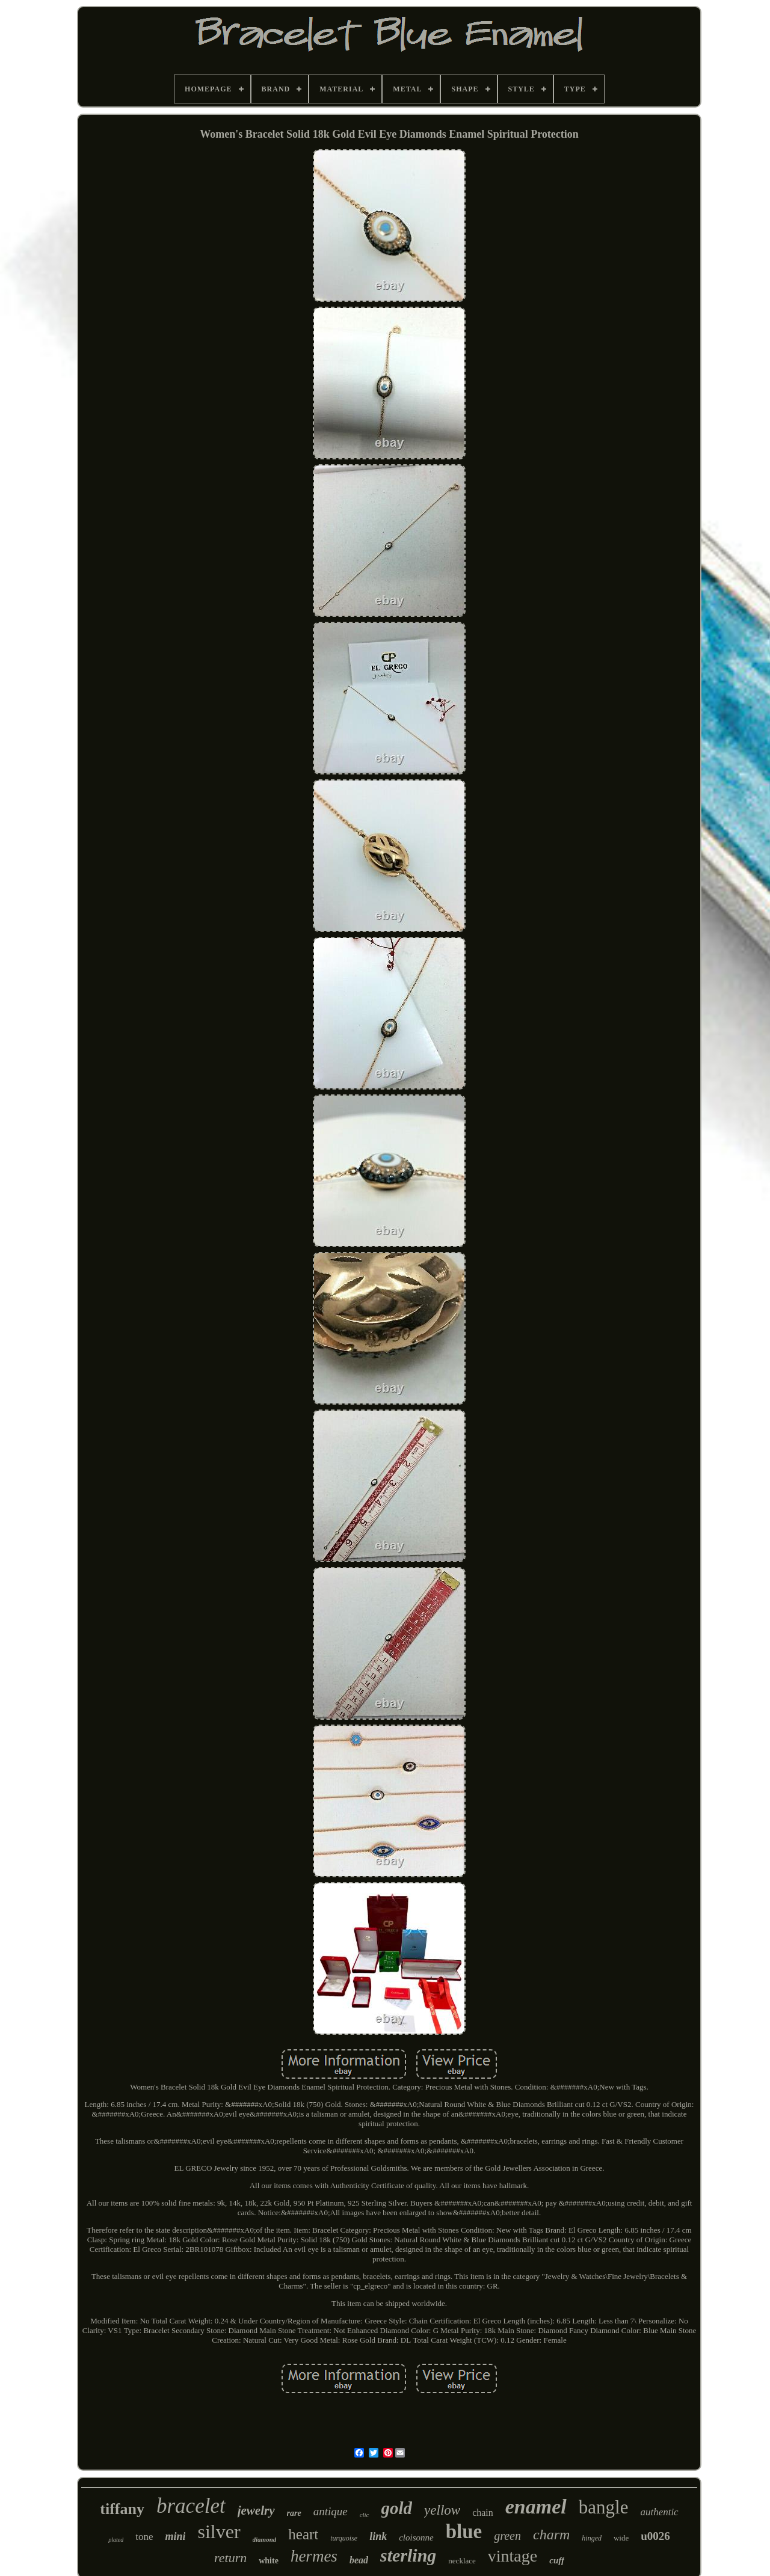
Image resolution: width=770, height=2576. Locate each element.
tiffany (122, 2509)
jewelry (256, 2510)
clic (364, 2514)
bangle (604, 2507)
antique (330, 2511)
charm (551, 2534)
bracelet (191, 2506)
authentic (659, 2512)
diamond (265, 2539)
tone (144, 2536)
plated (115, 2539)
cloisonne (416, 2537)
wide (621, 2537)
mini (175, 2536)
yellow (442, 2510)
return (230, 2557)
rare (294, 2513)
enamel (536, 2506)
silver (218, 2531)
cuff (556, 2560)
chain (482, 2512)
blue (464, 2531)
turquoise (343, 2538)
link (378, 2536)
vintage (512, 2556)
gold (397, 2508)
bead (359, 2560)
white (269, 2560)
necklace (461, 2560)
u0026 (655, 2536)
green (507, 2535)
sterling (408, 2555)
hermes (314, 2556)
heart (303, 2534)
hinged (592, 2538)
